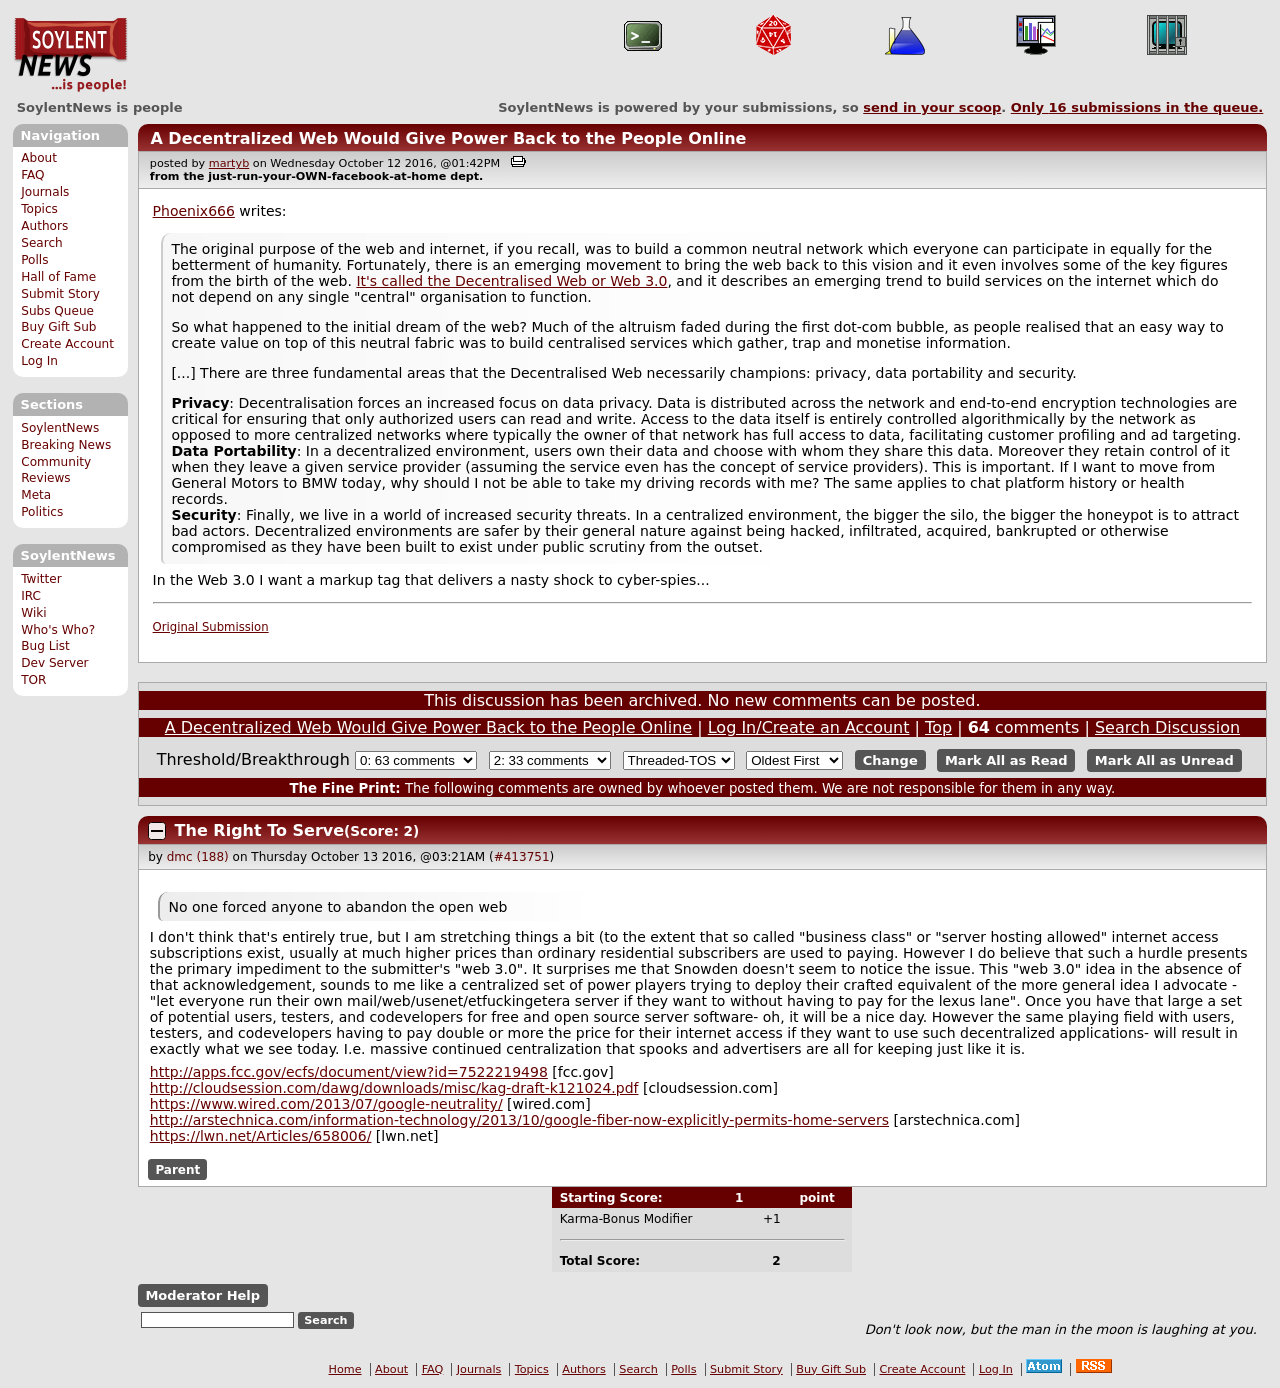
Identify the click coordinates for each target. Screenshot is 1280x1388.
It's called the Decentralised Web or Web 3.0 (511, 281)
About (39, 158)
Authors (44, 226)
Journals (45, 192)
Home (345, 1369)
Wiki (33, 613)
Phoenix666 (194, 211)
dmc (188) (198, 857)
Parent (177, 1169)
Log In (39, 361)
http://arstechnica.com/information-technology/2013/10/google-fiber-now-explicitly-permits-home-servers (519, 1120)
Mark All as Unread (1164, 760)
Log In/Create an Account (809, 727)
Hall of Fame (58, 277)
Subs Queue (57, 311)
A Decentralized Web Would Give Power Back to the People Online (448, 138)
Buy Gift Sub (58, 327)
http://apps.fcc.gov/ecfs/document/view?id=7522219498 (349, 1072)
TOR (33, 680)
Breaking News (66, 445)
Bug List (45, 646)
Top (938, 727)
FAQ (32, 175)
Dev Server (54, 663)
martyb (229, 163)
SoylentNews (70, 55)
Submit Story (60, 294)
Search (42, 243)
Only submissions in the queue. (1137, 107)
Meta (36, 495)
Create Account (67, 344)
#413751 (522, 857)
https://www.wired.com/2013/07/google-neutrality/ (326, 1104)
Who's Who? (58, 630)
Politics (42, 512)
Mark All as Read (1006, 760)
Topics (39, 209)
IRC (31, 596)
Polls (34, 260)
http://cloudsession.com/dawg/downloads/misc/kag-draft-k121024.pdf (394, 1088)
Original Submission (211, 627)
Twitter (41, 579)
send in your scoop (932, 107)
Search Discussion (1167, 727)
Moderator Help (202, 1295)
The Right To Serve (260, 830)
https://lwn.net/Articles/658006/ (261, 1136)
